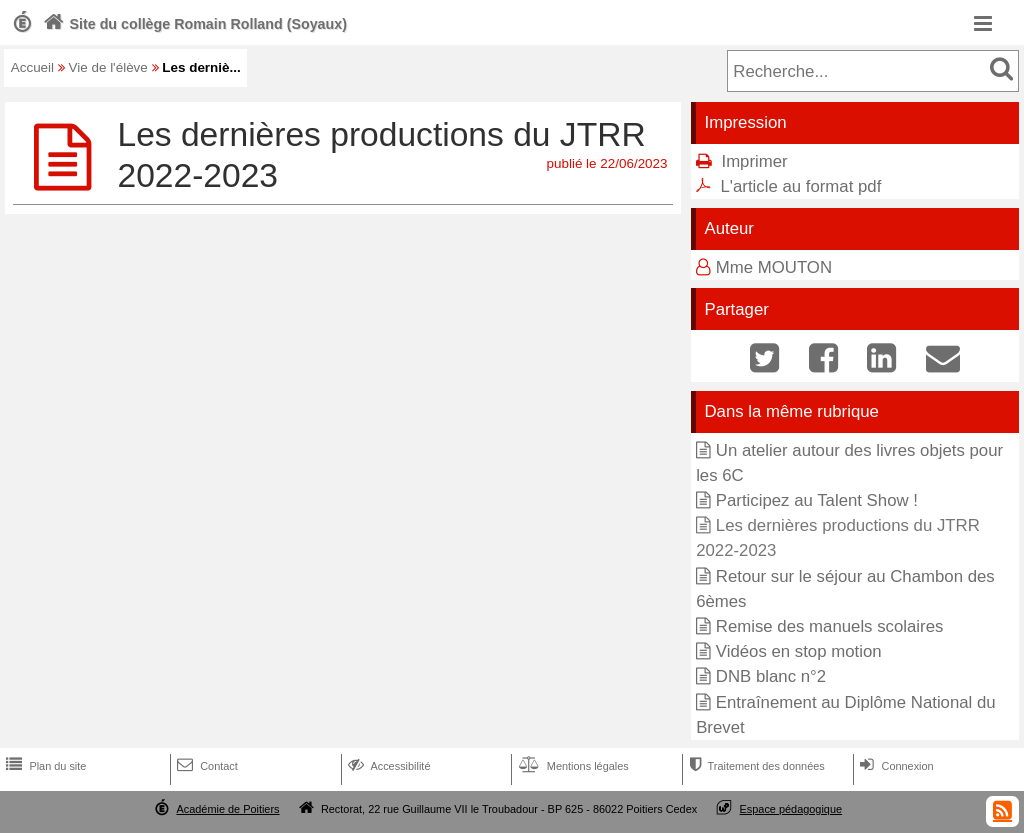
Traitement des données (754, 766)
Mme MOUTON (774, 267)
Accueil (32, 67)
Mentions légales (572, 766)
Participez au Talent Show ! (817, 500)
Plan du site (44, 766)
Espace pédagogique (791, 809)
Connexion (894, 766)
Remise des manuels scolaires (830, 626)
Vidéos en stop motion (799, 651)
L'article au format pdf (800, 186)
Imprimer (754, 161)
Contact (205, 766)
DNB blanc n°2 (771, 676)
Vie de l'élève (108, 67)
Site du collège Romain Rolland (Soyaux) (193, 24)
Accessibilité (387, 766)
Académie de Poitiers (227, 809)
